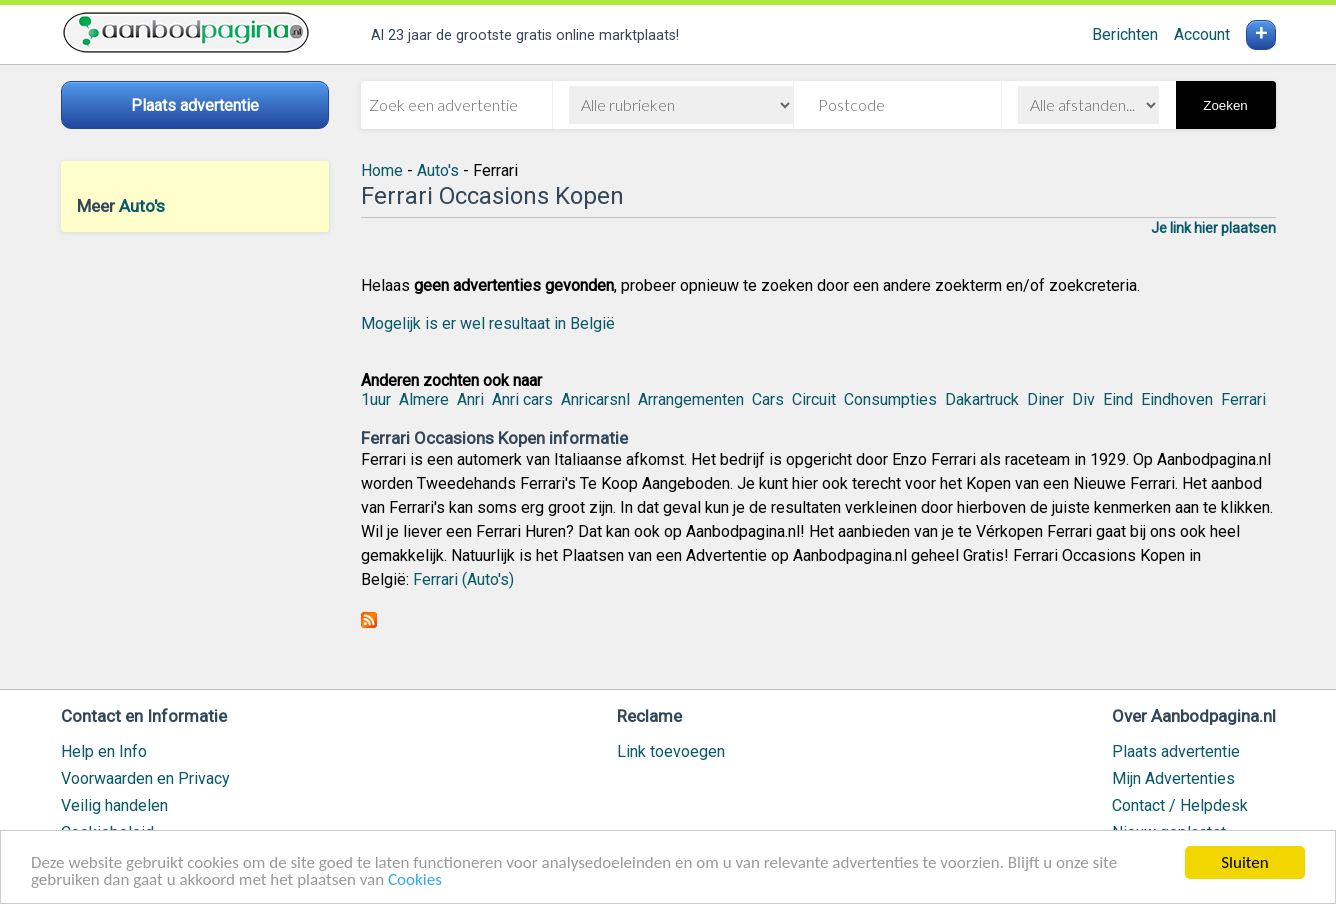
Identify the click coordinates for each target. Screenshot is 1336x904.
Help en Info (104, 751)
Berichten (1125, 34)
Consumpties (890, 399)
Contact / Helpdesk (1180, 805)
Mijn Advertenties (1173, 778)
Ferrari (1243, 399)
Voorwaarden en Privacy (145, 778)
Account (1202, 34)
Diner (1045, 399)
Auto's (142, 206)
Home (382, 170)
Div (1083, 399)
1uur (376, 399)
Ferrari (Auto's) (463, 579)
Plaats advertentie (1176, 751)
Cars (768, 399)
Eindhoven (1177, 399)
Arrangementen (691, 399)
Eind (1118, 399)
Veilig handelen (114, 805)
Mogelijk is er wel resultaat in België (488, 323)
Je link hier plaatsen (1213, 228)
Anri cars (522, 399)
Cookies (415, 880)
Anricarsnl (595, 399)
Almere (424, 399)
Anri (470, 399)
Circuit (814, 399)
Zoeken (1225, 105)
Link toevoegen (671, 751)
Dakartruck (982, 399)
